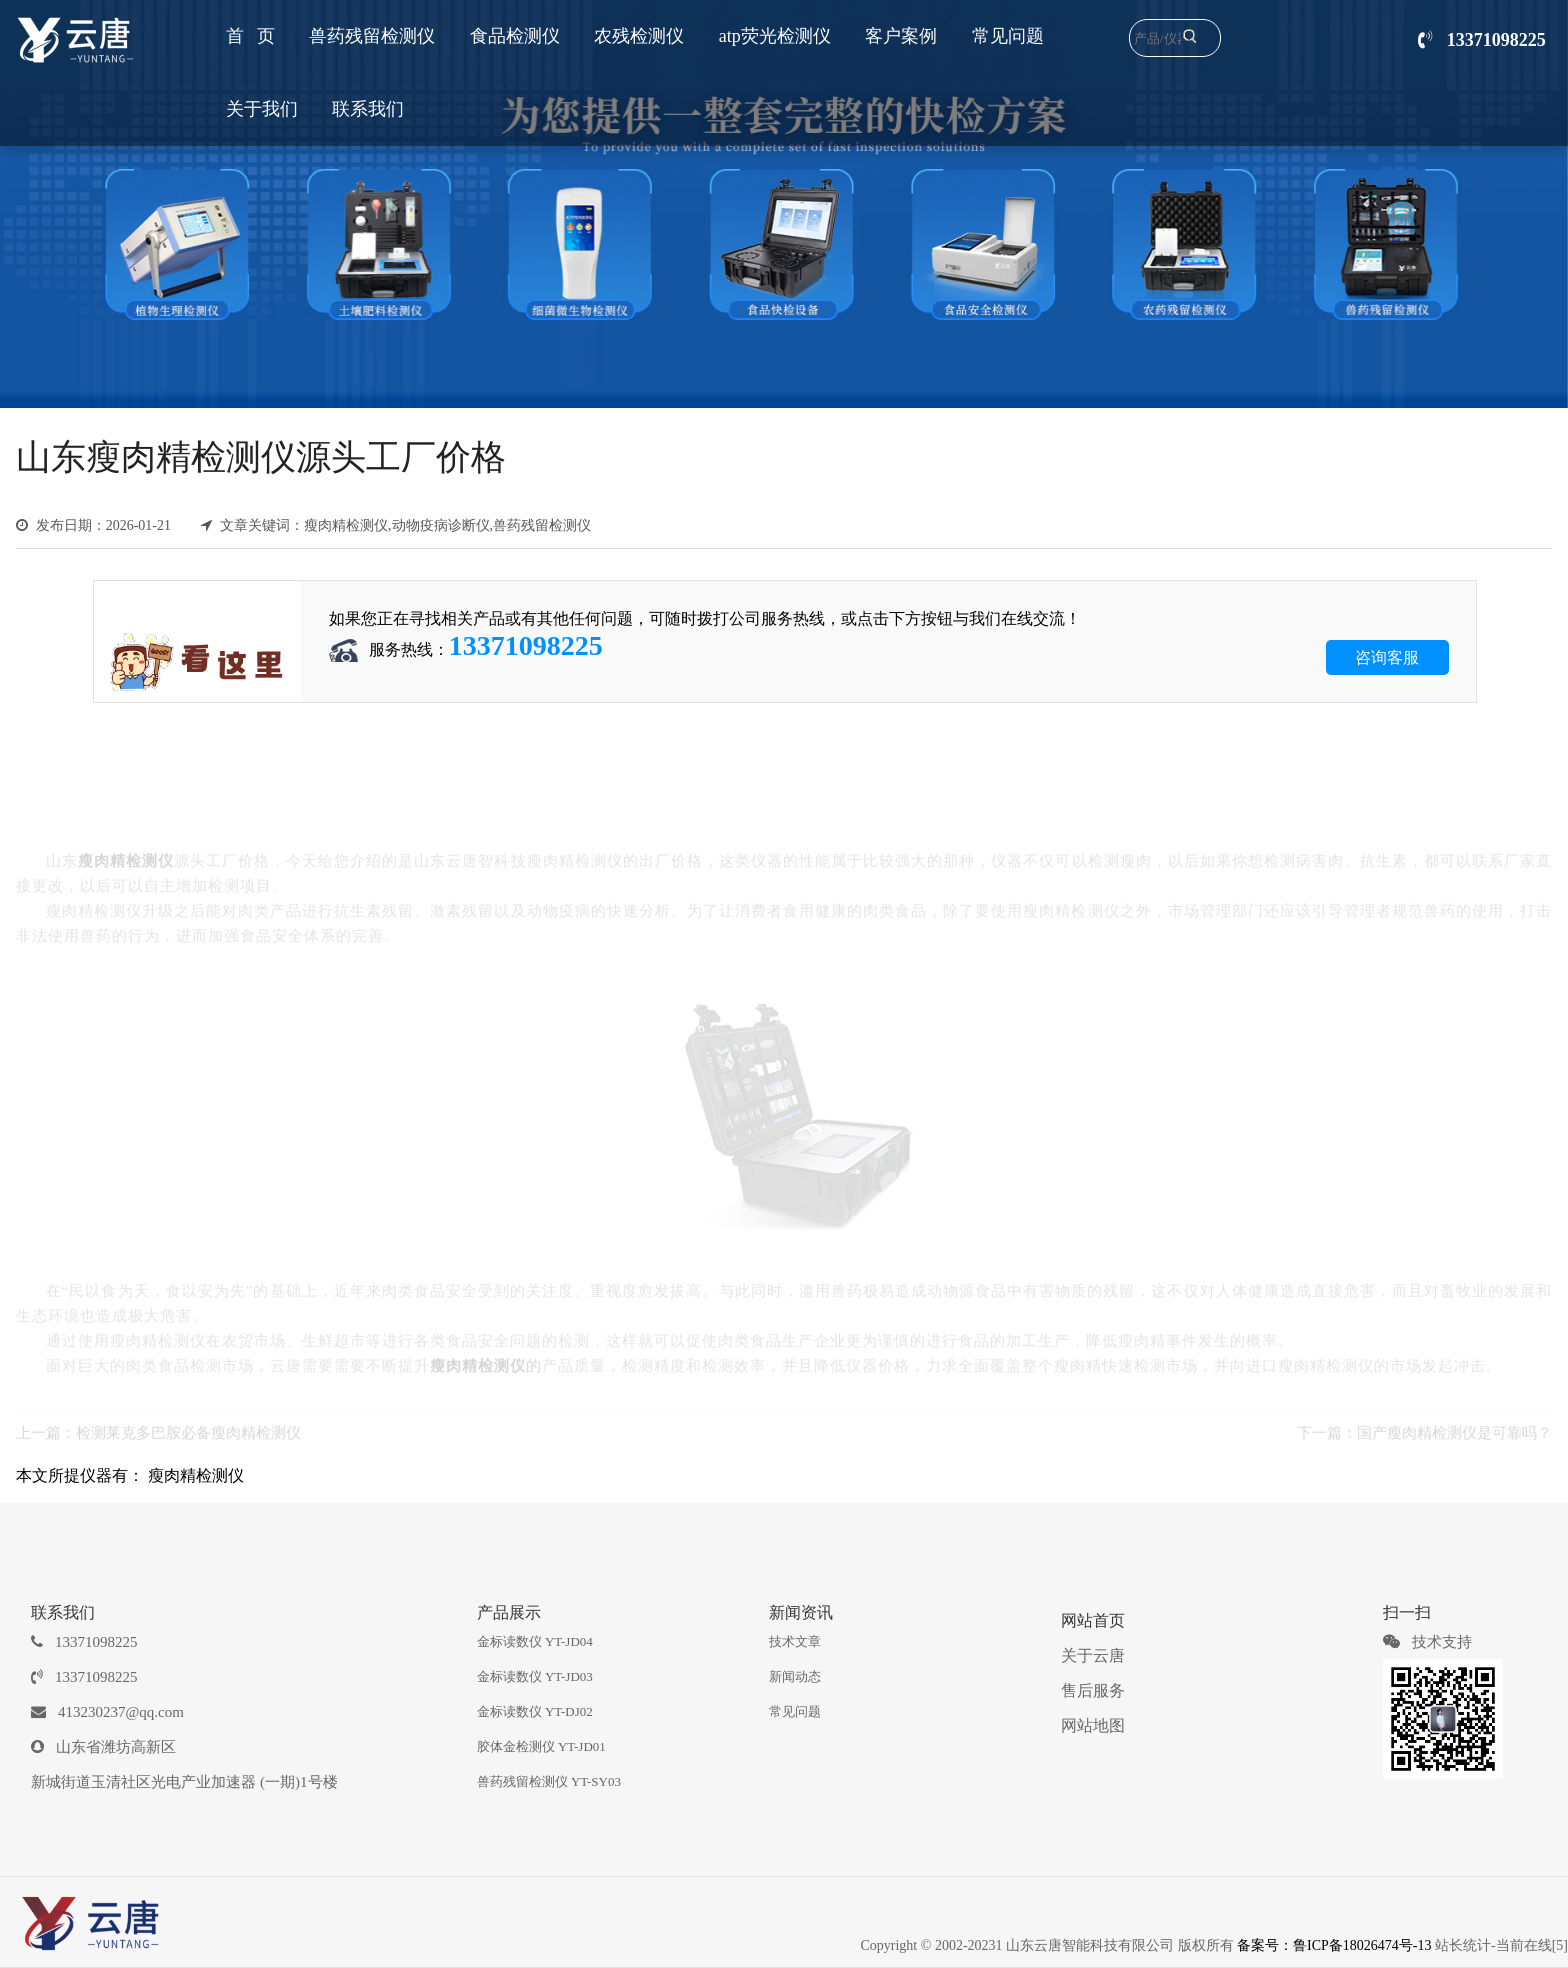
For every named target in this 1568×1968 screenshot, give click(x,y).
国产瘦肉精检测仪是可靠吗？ (1454, 1423)
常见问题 (795, 1711)
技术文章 (795, 1641)
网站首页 (1093, 1620)
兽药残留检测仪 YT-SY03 (549, 1781)
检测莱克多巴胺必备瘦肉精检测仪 (188, 1423)
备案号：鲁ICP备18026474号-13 (1334, 1945)
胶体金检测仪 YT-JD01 (541, 1746)
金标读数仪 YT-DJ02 (535, 1711)
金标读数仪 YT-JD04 (535, 1641)
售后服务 (1093, 1690)
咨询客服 (1387, 657)
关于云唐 (1093, 1655)
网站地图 (1093, 1725)
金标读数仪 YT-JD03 (535, 1676)
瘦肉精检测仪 (196, 1475)
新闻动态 (795, 1676)
